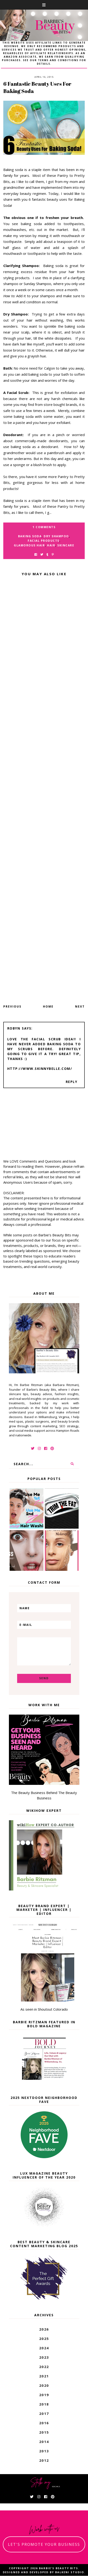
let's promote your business (44, 2544)
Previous (12, 1006)
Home (48, 1006)
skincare (65, 545)
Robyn (13, 1028)
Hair (51, 545)
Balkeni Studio (69, 2572)
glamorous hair (29, 545)
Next (80, 1006)
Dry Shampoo (56, 536)
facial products (43, 541)
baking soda (30, 536)
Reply (71, 1081)
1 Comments (44, 527)
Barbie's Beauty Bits (58, 2568)
